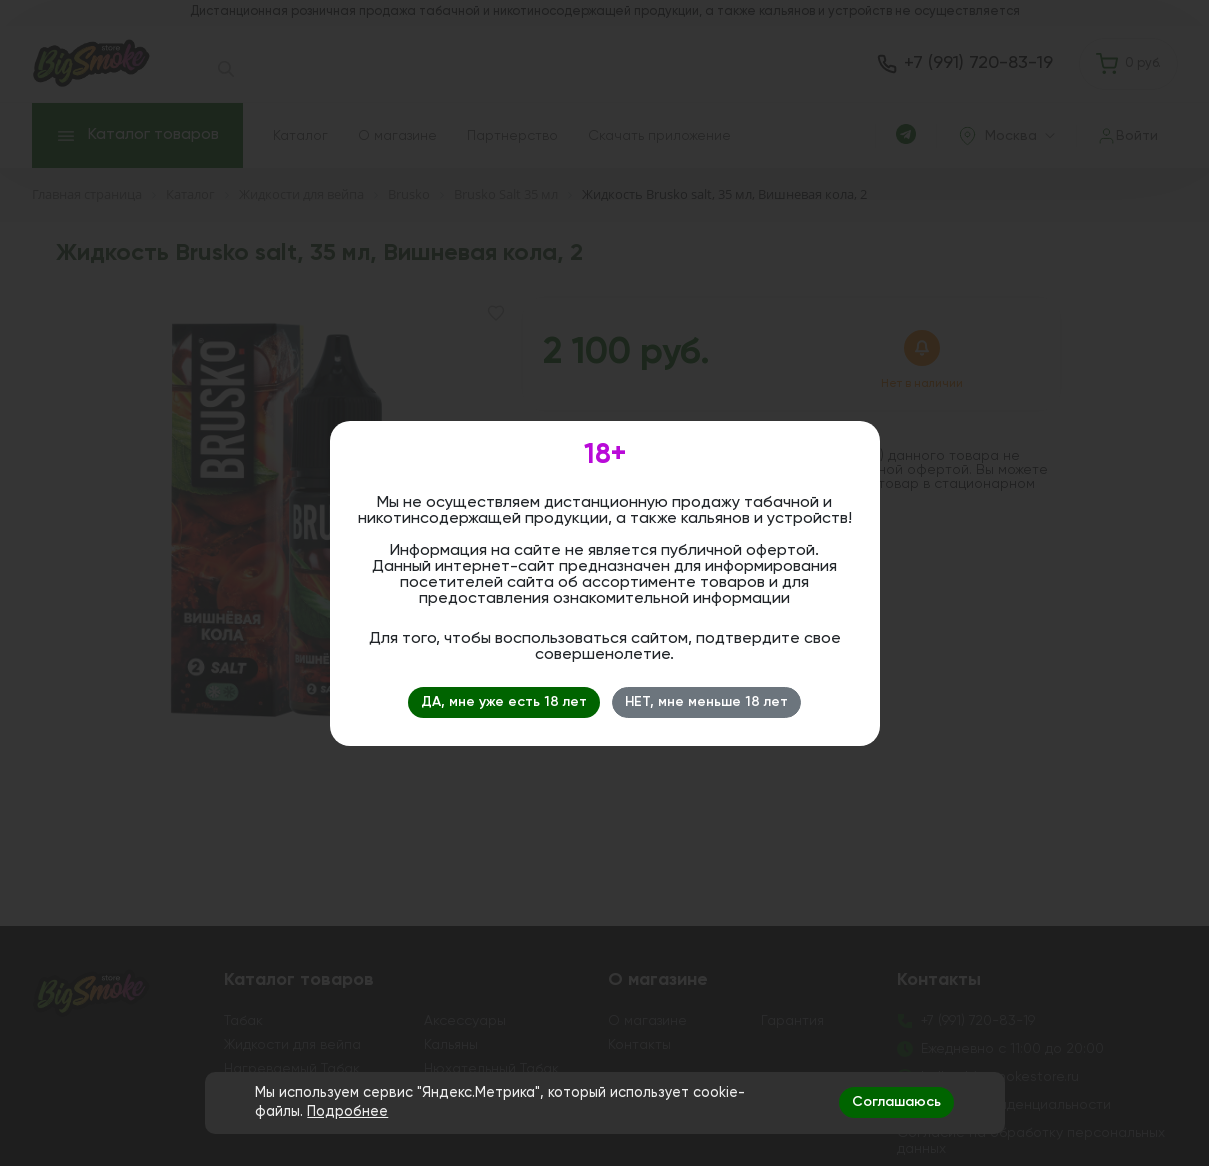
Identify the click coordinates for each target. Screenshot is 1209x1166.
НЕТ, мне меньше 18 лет (706, 702)
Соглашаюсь (896, 1102)
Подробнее (347, 1112)
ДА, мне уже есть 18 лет (504, 702)
